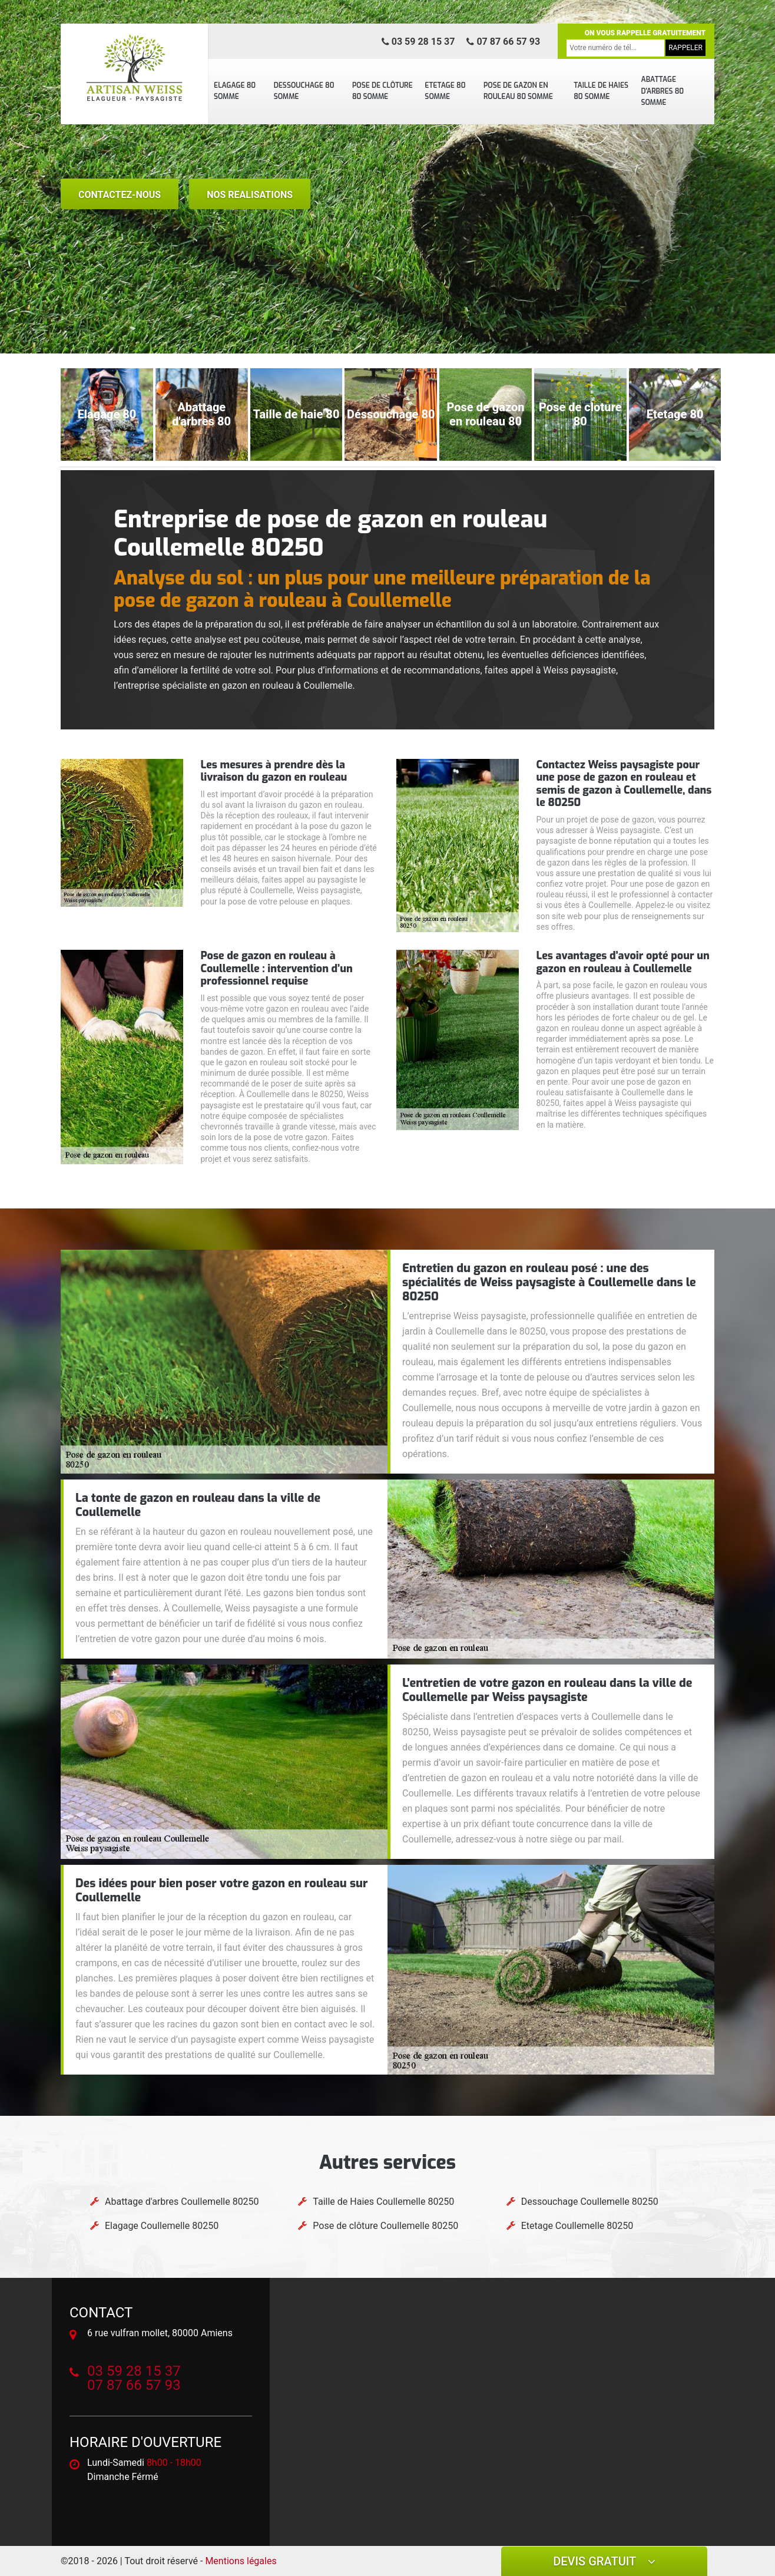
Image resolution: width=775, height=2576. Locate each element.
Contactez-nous (119, 194)
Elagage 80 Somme (235, 91)
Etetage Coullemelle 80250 (577, 2225)
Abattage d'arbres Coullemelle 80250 (182, 2201)
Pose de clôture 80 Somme (382, 91)
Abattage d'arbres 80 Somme (662, 91)
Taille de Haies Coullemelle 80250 (383, 2201)
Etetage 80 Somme (445, 91)
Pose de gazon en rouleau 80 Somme (518, 91)
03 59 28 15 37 (418, 41)
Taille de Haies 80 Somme (601, 91)
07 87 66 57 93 (503, 41)
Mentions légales (240, 2561)
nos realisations (250, 194)
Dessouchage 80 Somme (304, 91)
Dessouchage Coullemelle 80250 (589, 2201)
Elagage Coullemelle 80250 (161, 2225)
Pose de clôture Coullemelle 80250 (385, 2225)
